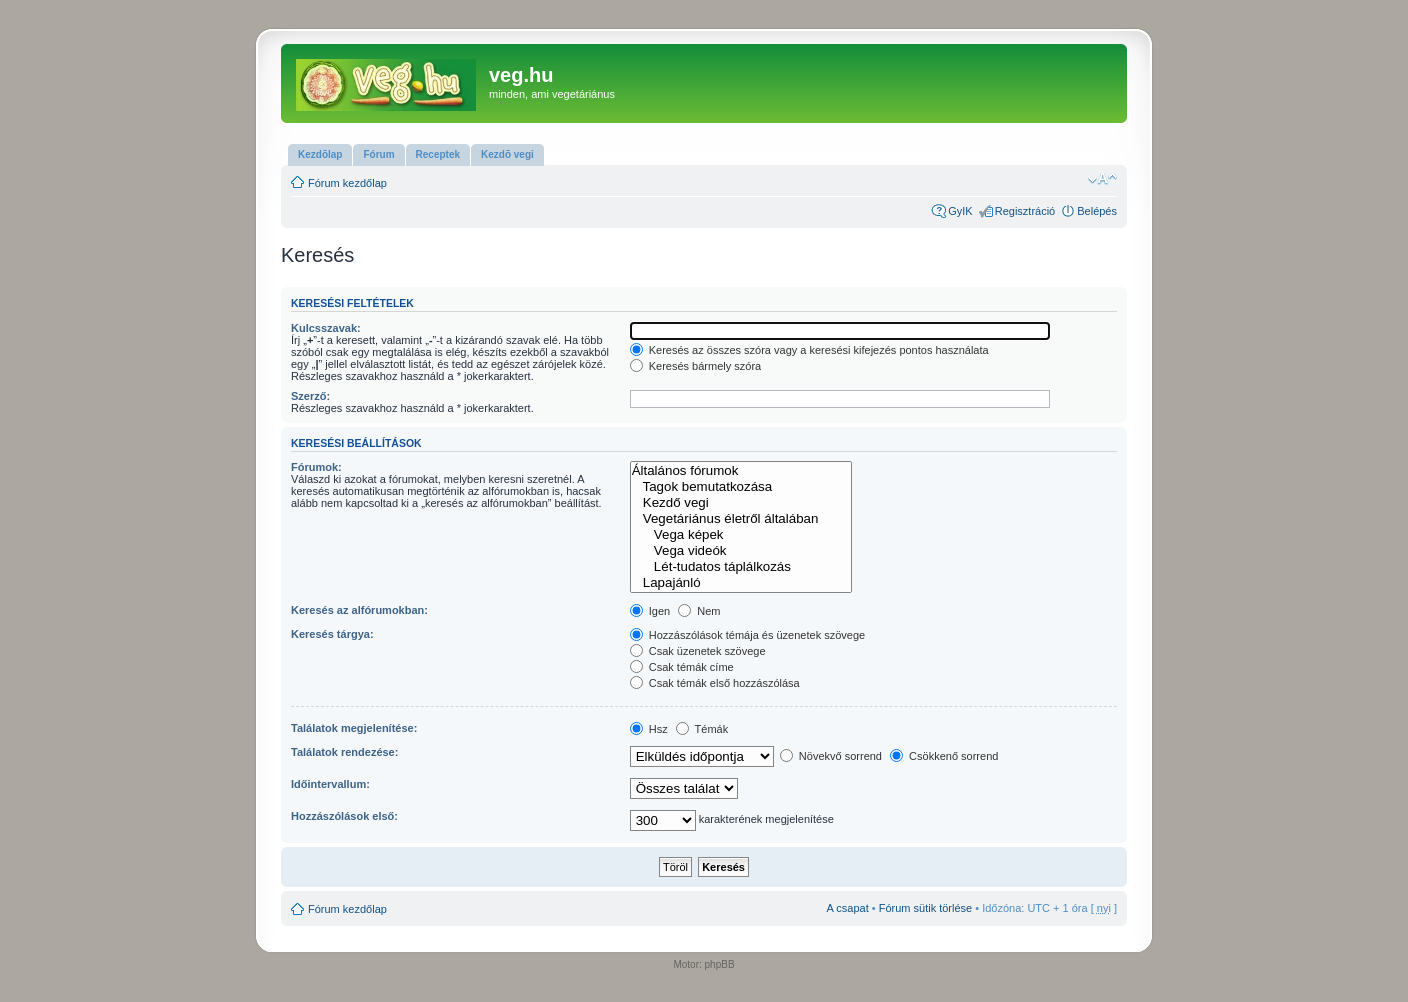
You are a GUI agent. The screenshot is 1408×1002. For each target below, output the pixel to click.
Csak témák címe (682, 667)
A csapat (848, 908)
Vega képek (741, 535)
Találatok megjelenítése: (354, 728)
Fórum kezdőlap (347, 183)
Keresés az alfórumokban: (359, 610)
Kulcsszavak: (326, 328)
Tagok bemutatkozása (741, 487)
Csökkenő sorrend (944, 756)
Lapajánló (741, 583)
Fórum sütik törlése (926, 908)
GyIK (960, 211)
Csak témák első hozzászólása (715, 683)
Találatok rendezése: (344, 752)
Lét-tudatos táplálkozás (741, 567)
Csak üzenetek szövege (698, 651)
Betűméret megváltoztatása (1102, 179)
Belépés (1097, 211)
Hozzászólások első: (344, 816)
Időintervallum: (330, 784)
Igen (650, 611)
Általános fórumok (741, 471)
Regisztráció (1025, 211)
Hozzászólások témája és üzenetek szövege (748, 635)
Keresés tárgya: (332, 634)
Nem (699, 611)
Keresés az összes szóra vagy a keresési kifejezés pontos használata (809, 350)
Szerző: (310, 396)
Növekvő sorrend (831, 756)
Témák (702, 729)
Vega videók (741, 551)
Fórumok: (316, 467)
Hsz (649, 729)
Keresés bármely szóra (696, 366)
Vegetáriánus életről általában (741, 519)
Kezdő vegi (741, 503)
